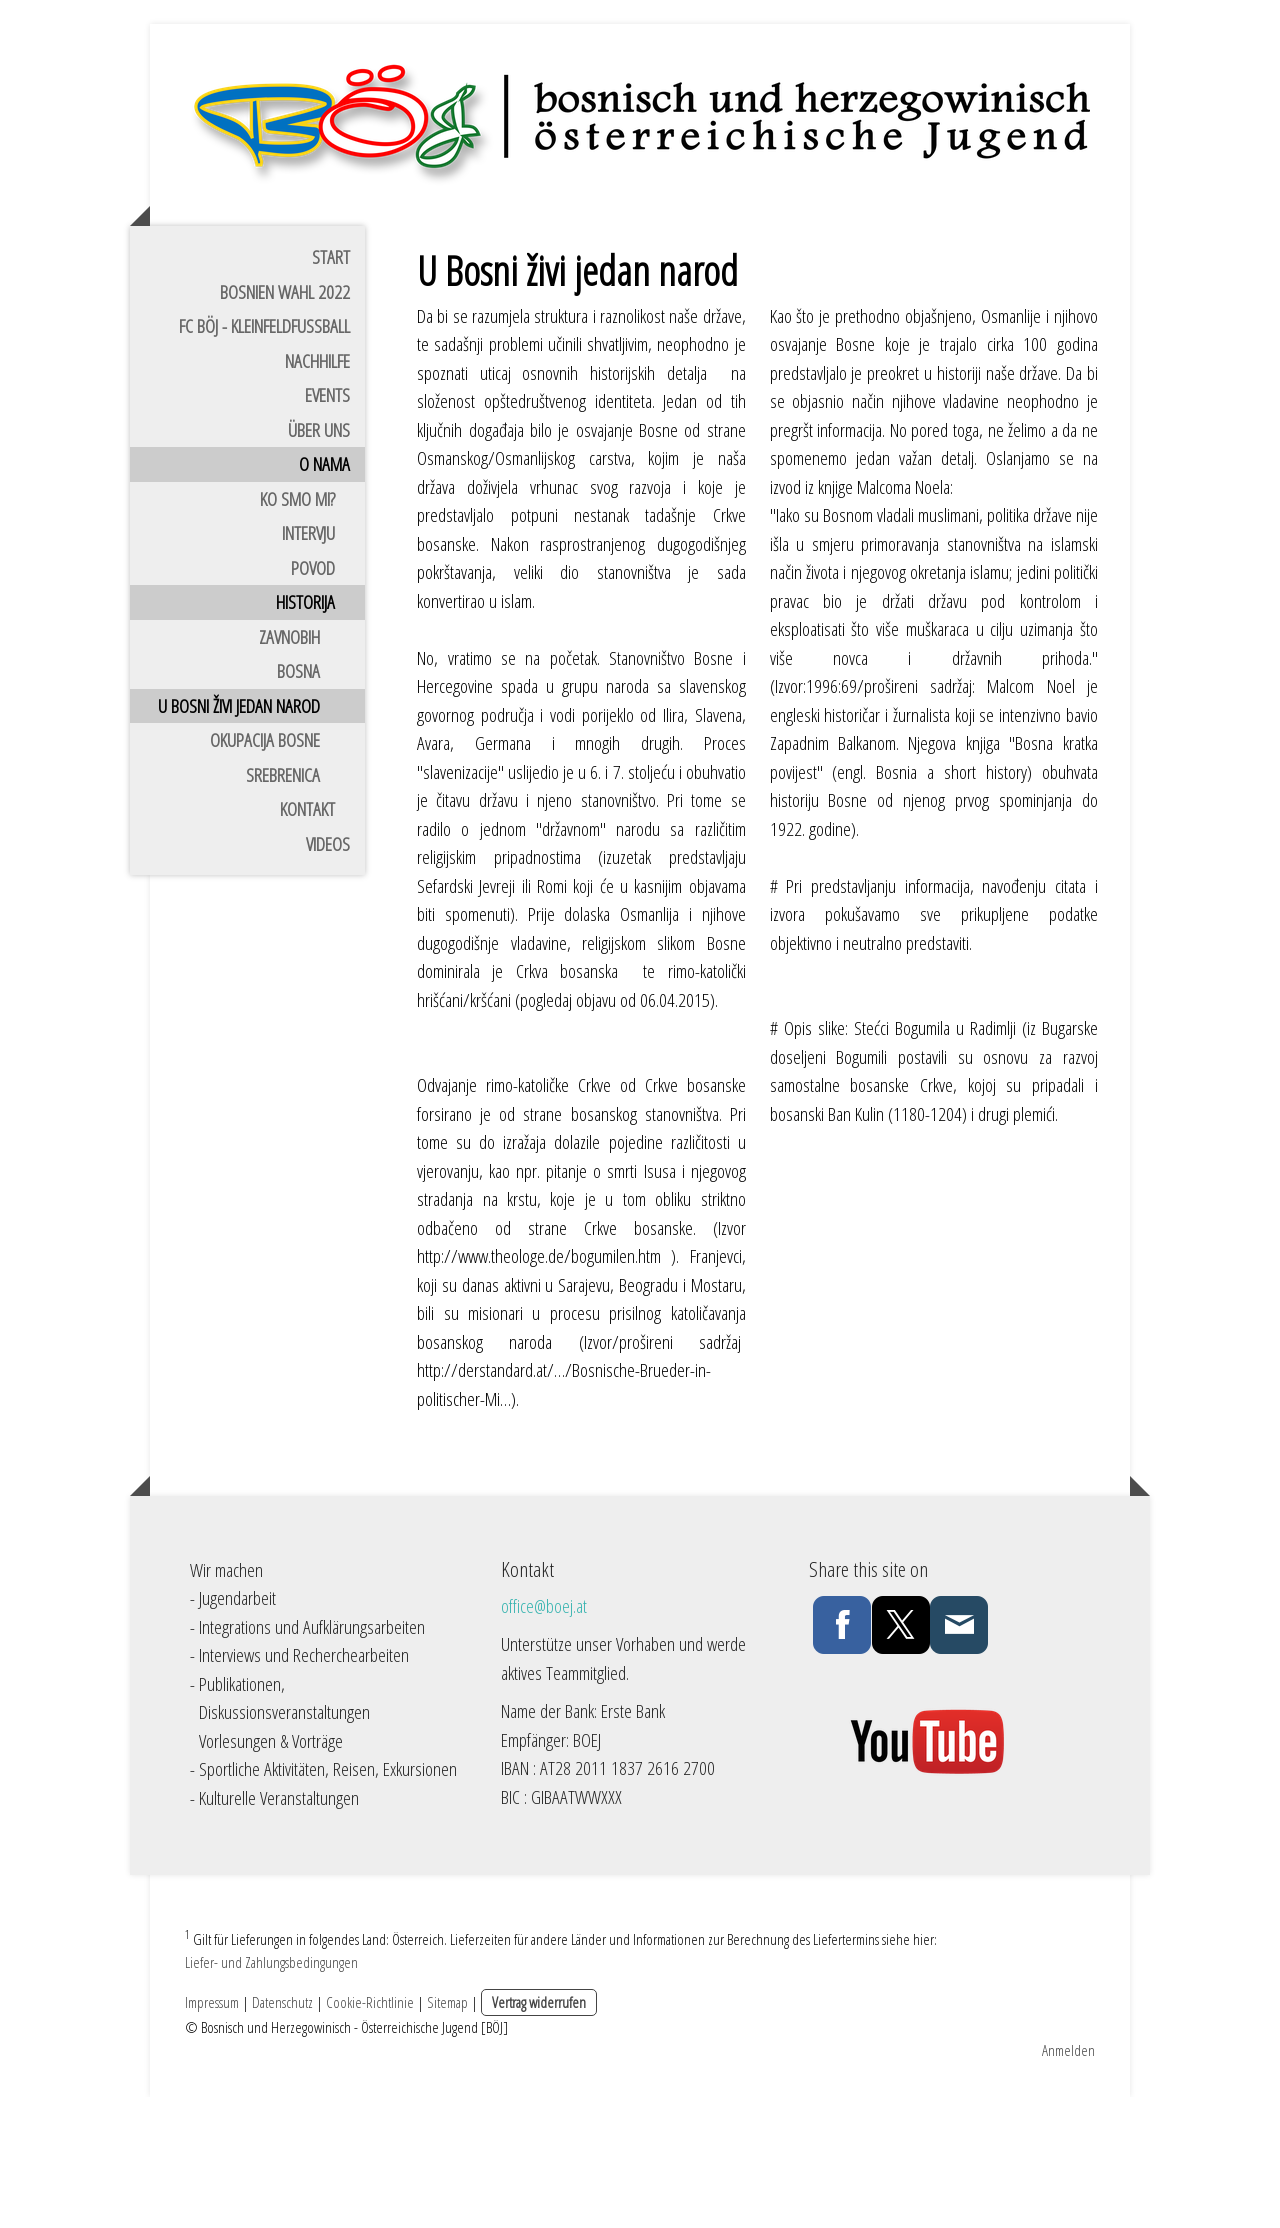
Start (331, 383)
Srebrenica (283, 901)
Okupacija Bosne (265, 866)
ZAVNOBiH (289, 763)
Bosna (298, 797)
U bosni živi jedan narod (239, 832)
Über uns (319, 556)
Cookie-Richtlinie (370, 2133)
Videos (328, 970)
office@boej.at (544, 1732)
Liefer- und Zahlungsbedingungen (271, 2093)
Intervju (308, 659)
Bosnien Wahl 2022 (285, 418)
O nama (324, 590)
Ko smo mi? (297, 625)
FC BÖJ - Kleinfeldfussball (264, 452)
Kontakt (307, 935)
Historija (305, 728)
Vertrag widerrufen (539, 2133)
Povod (313, 694)
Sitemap (447, 2133)
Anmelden (1068, 2181)
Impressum (212, 2133)
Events (327, 521)
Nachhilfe (317, 487)
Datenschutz (282, 2133)
